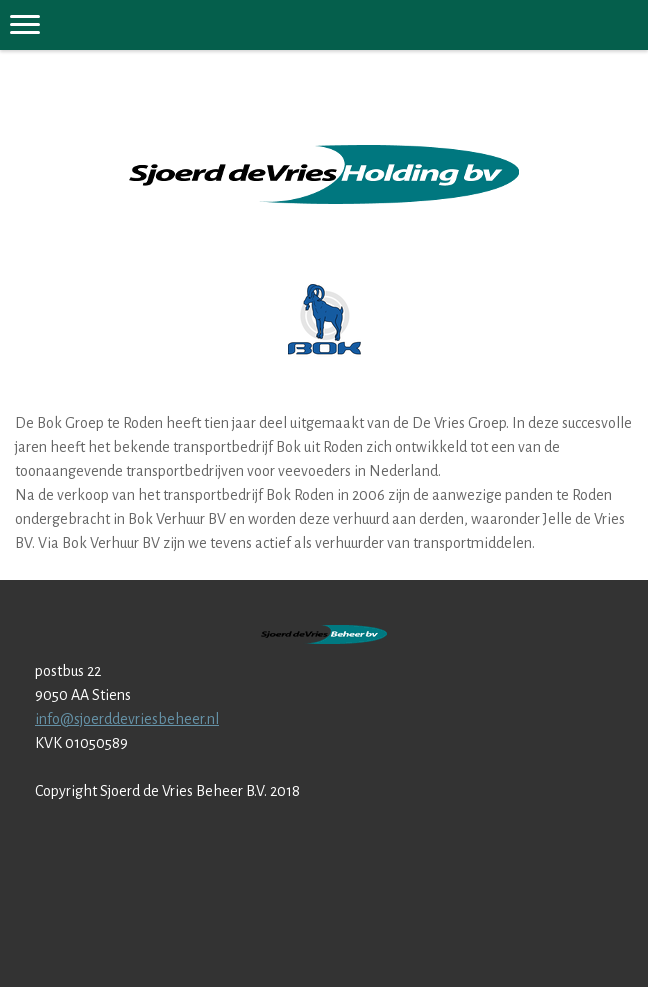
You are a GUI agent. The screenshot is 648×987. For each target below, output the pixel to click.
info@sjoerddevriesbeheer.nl (127, 719)
